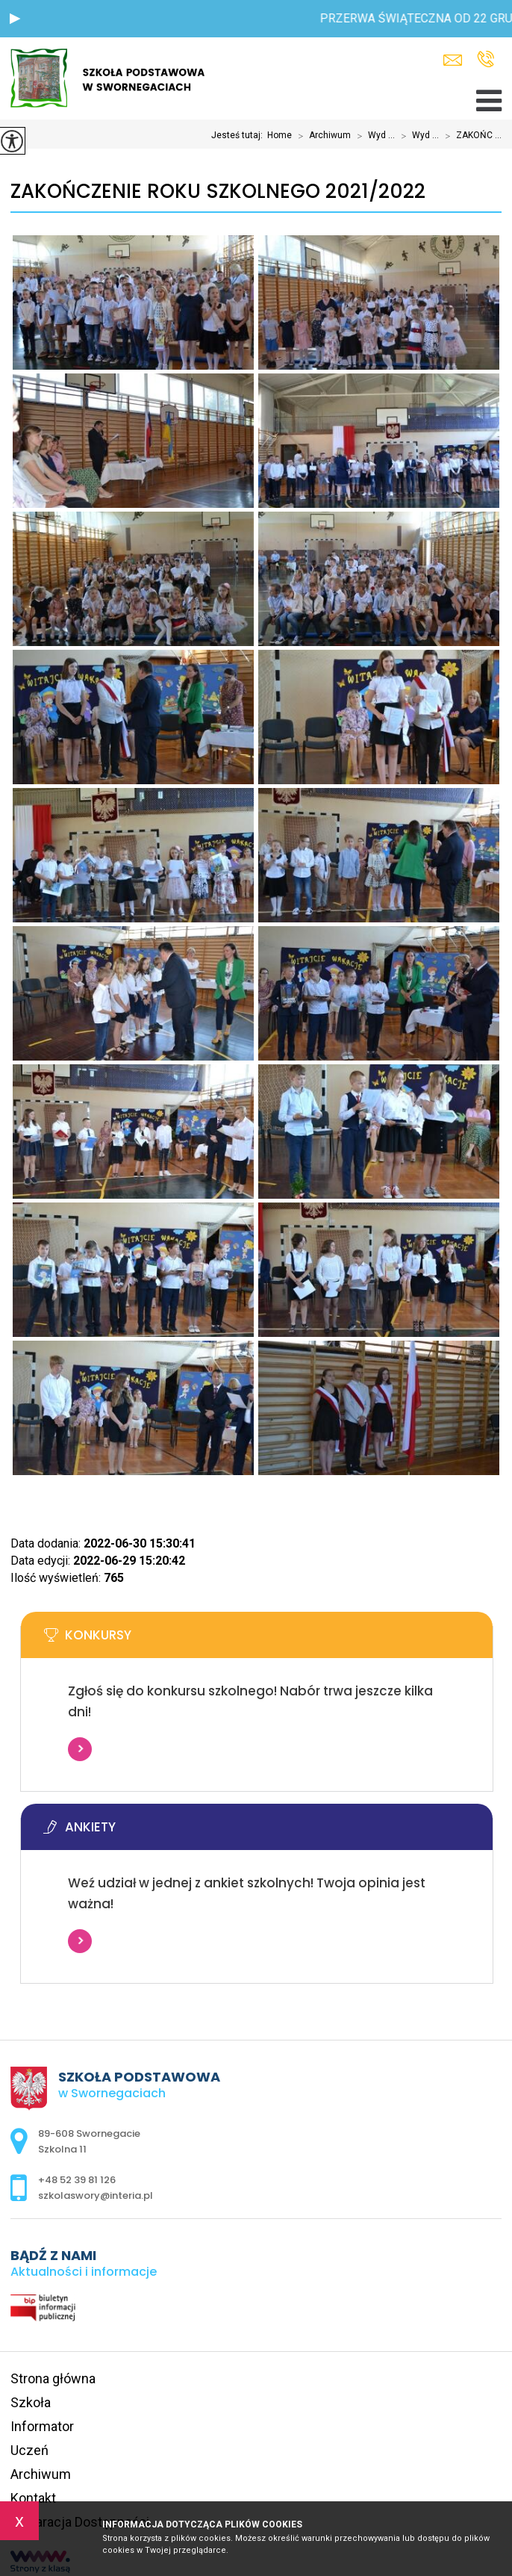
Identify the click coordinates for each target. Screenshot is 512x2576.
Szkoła (30, 2402)
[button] (15, 18)
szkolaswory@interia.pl (452, 60)
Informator (42, 2426)
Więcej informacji (80, 1749)
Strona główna (53, 2378)
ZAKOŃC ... (470, 136)
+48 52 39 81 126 (485, 59)
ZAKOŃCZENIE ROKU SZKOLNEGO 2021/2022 (217, 192)
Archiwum (321, 136)
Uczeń (29, 2450)
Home (279, 135)
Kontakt (33, 2498)
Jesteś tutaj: (239, 135)
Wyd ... (373, 136)
